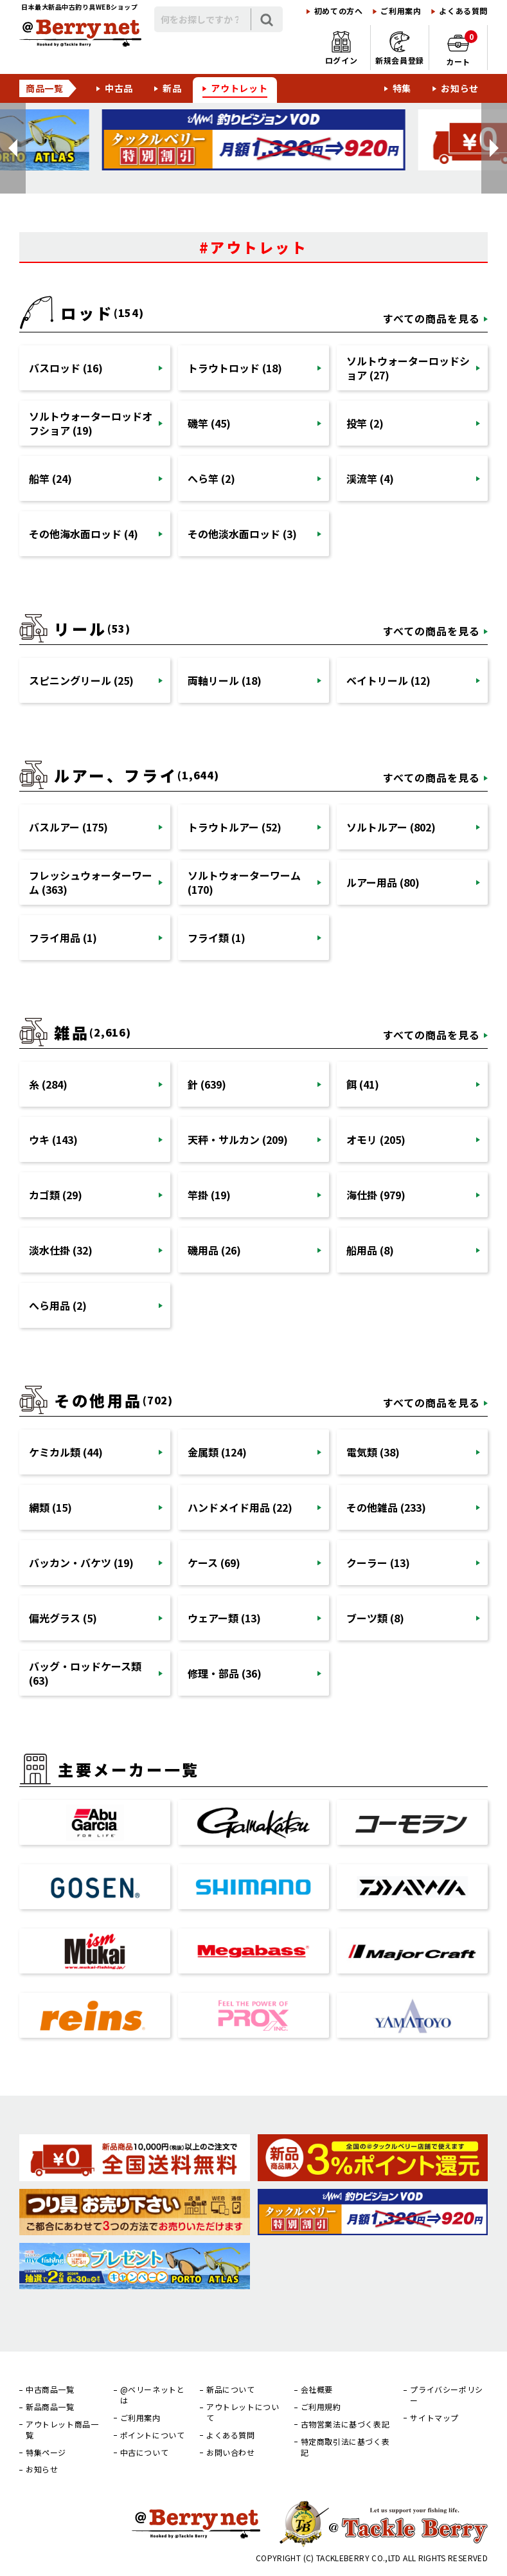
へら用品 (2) (58, 1305)
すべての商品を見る (431, 318)
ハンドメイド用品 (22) (240, 1507)
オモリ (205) (375, 1139)
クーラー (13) (378, 1562)
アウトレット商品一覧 (62, 2429)
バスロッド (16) (66, 368)
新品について (230, 2389)
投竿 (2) (365, 423)
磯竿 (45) (209, 423)
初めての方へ (338, 10)
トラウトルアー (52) (234, 827)
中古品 (119, 88)
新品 (172, 88)
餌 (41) (362, 1084)
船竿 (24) (50, 478)
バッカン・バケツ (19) (81, 1562)
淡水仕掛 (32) (61, 1250)
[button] (13, 148)
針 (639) (207, 1084)
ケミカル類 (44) (66, 1452)
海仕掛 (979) (375, 1194)
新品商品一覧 (50, 2407)
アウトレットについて (242, 2412)
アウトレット (239, 88)
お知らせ (460, 88)
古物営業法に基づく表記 (345, 2424)
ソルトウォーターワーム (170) (244, 882)
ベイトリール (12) (388, 680)
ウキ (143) (53, 1139)
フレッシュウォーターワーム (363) (90, 882)
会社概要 (317, 2389)
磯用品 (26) (214, 1250)
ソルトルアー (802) (391, 827)
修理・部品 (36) (225, 1673)
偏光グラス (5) (63, 1618)
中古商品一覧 (50, 2389)
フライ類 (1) (216, 937)
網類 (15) (50, 1507)
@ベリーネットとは (152, 2395)
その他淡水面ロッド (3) (242, 533)
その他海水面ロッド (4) (83, 533)
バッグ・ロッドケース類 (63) (85, 1673)
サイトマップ (434, 2418)
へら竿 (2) (211, 478)
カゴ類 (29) (55, 1194)
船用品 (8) (370, 1250)
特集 (402, 88)
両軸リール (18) (225, 680)
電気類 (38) (373, 1452)
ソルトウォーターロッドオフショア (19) (90, 423)
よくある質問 (463, 10)
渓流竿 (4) (370, 478)
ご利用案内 (400, 10)
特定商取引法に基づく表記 (345, 2447)
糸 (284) (48, 1084)
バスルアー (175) (68, 827)
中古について (144, 2452)
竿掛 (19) (209, 1194)
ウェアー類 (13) (224, 1618)
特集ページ (46, 2452)
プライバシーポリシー (446, 2395)
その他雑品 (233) (386, 1507)
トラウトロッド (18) (235, 368)
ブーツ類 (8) (375, 1618)
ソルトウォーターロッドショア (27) (408, 368)
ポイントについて (152, 2435)
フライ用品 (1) (63, 937)
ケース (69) (214, 1562)
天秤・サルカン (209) (238, 1139)
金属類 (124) (217, 1452)
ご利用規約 (321, 2407)
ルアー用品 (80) (383, 882)
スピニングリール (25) (81, 680)
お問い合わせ (230, 2452)
